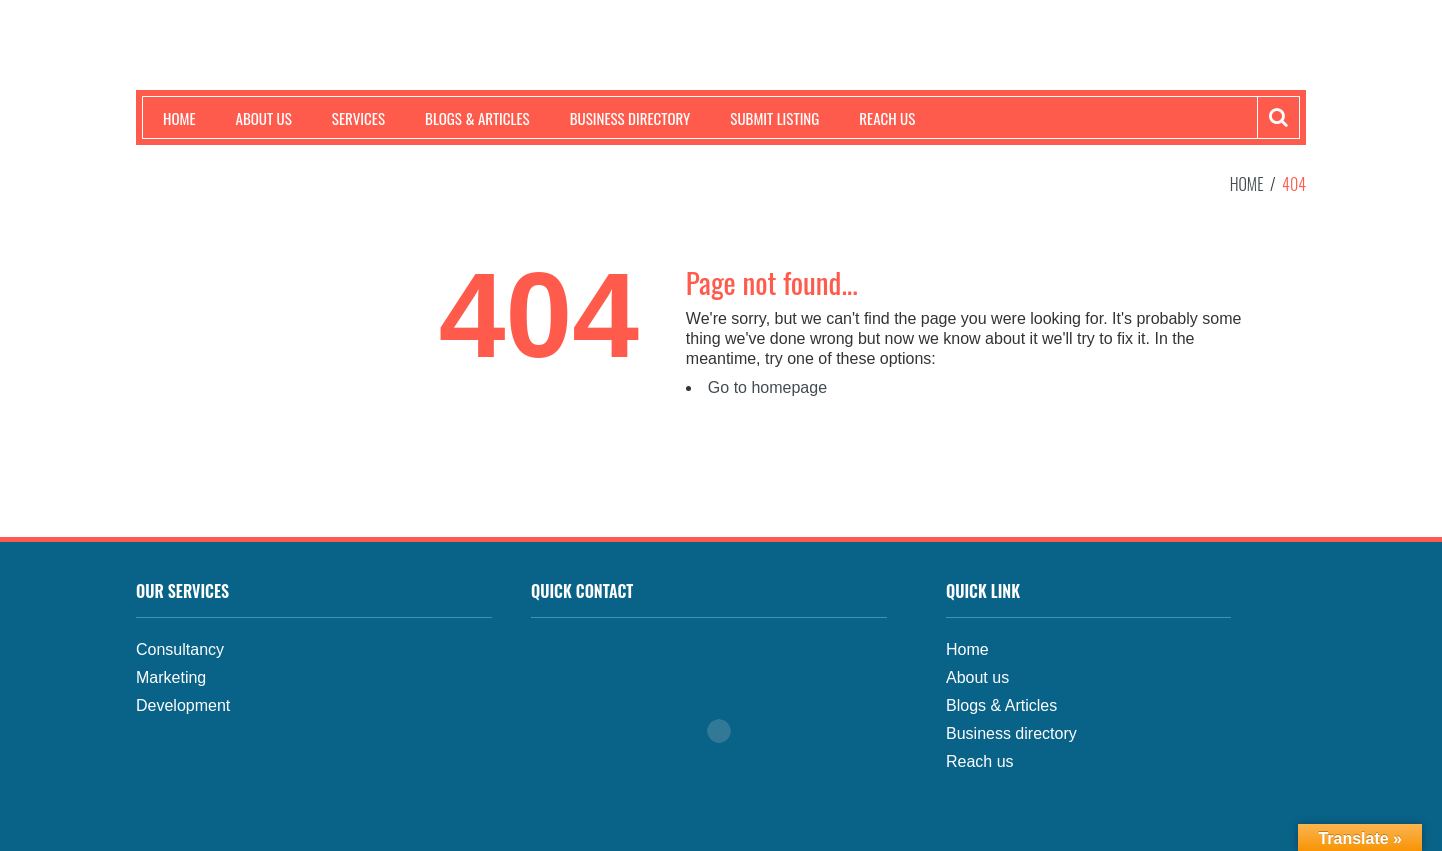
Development (183, 705)
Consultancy (180, 649)
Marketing (171, 677)
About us (264, 118)
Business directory (1011, 733)
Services (358, 118)
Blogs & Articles (477, 118)
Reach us (887, 118)
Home (179, 118)
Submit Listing (774, 118)
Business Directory (630, 118)
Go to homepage (767, 387)
